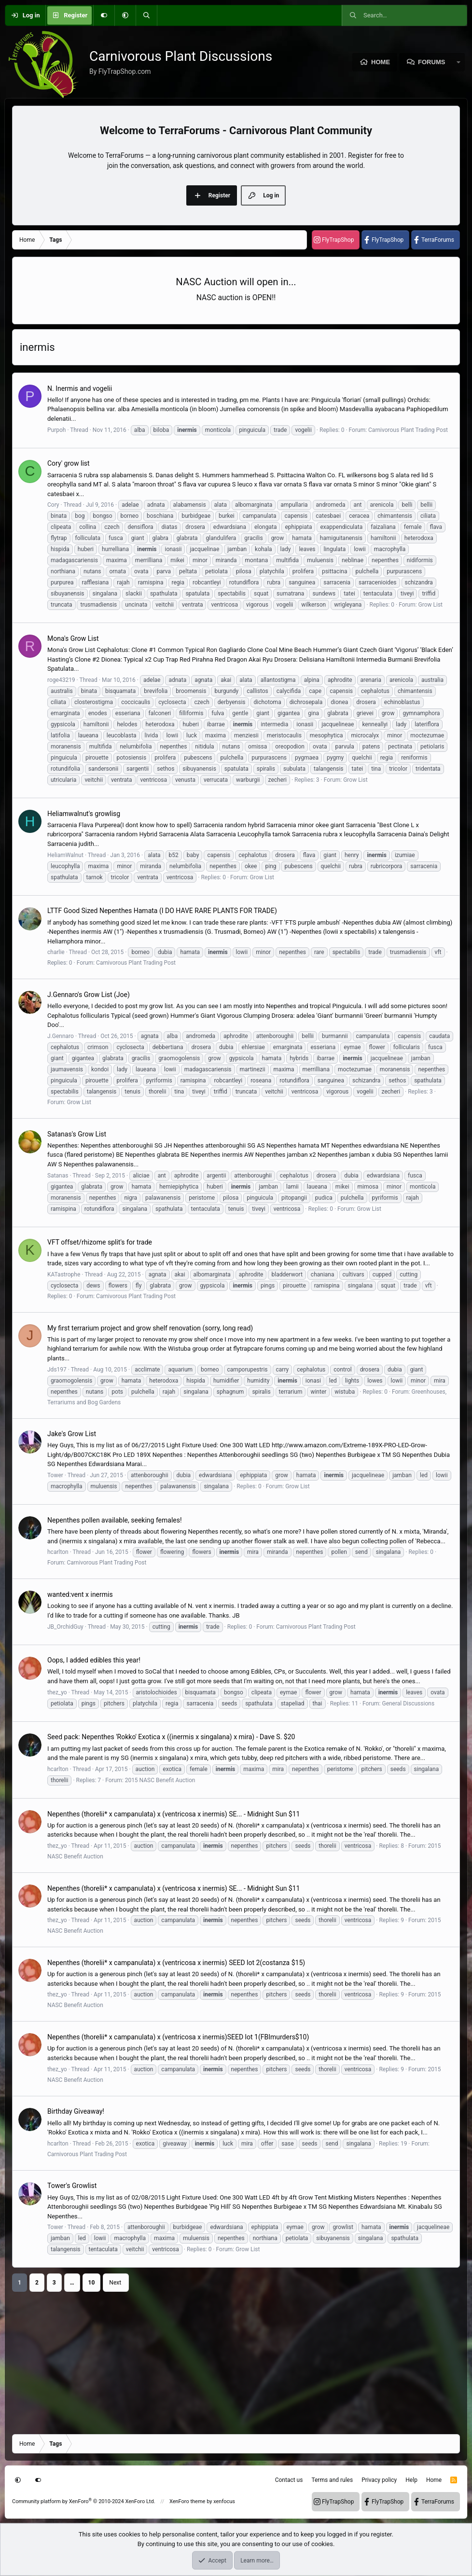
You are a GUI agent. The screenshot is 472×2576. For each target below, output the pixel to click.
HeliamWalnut (65, 855)
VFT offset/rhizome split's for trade (99, 1242)
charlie (56, 952)
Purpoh (56, 430)
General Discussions (408, 1703)
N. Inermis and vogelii (79, 388)
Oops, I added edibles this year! (93, 1660)
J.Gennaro (60, 1036)
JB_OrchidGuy (65, 1626)
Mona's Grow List (73, 638)
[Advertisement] (236, 2359)
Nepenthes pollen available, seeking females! (114, 1520)
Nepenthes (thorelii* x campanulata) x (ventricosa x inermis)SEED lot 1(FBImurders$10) (178, 2037)
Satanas (57, 1175)
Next (115, 2282)
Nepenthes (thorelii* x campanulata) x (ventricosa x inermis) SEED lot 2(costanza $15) (176, 1963)
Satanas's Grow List (76, 1134)
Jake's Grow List (71, 1434)
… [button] (72, 2282)
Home (380, 62)
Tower (55, 1475)
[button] (125, 15)
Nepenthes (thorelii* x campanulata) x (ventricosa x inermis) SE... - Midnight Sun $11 (173, 1814)
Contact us (289, 2480)
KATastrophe (63, 1274)
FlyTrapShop (338, 239)
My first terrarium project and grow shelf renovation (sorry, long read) (150, 1328)
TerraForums (437, 239)
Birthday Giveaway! (75, 2111)
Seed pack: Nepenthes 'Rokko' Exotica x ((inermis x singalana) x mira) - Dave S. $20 (171, 1737)
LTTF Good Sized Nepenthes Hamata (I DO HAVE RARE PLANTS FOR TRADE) (162, 910)
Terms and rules (332, 2480)
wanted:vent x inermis (80, 1594)
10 (91, 2282)
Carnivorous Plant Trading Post (408, 430)
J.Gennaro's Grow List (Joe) (88, 994)
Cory (53, 504)
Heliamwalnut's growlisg (83, 813)
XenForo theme (187, 2501)
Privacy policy (379, 2480)
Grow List (430, 604)
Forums (431, 62)
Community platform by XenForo (83, 2501)
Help (411, 2480)
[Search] (146, 15)
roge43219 (61, 680)
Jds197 (57, 1369)
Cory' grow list (68, 463)
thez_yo (57, 1692)
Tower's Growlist (72, 2185)
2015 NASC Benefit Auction (160, 1780)
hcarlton (58, 1552)
